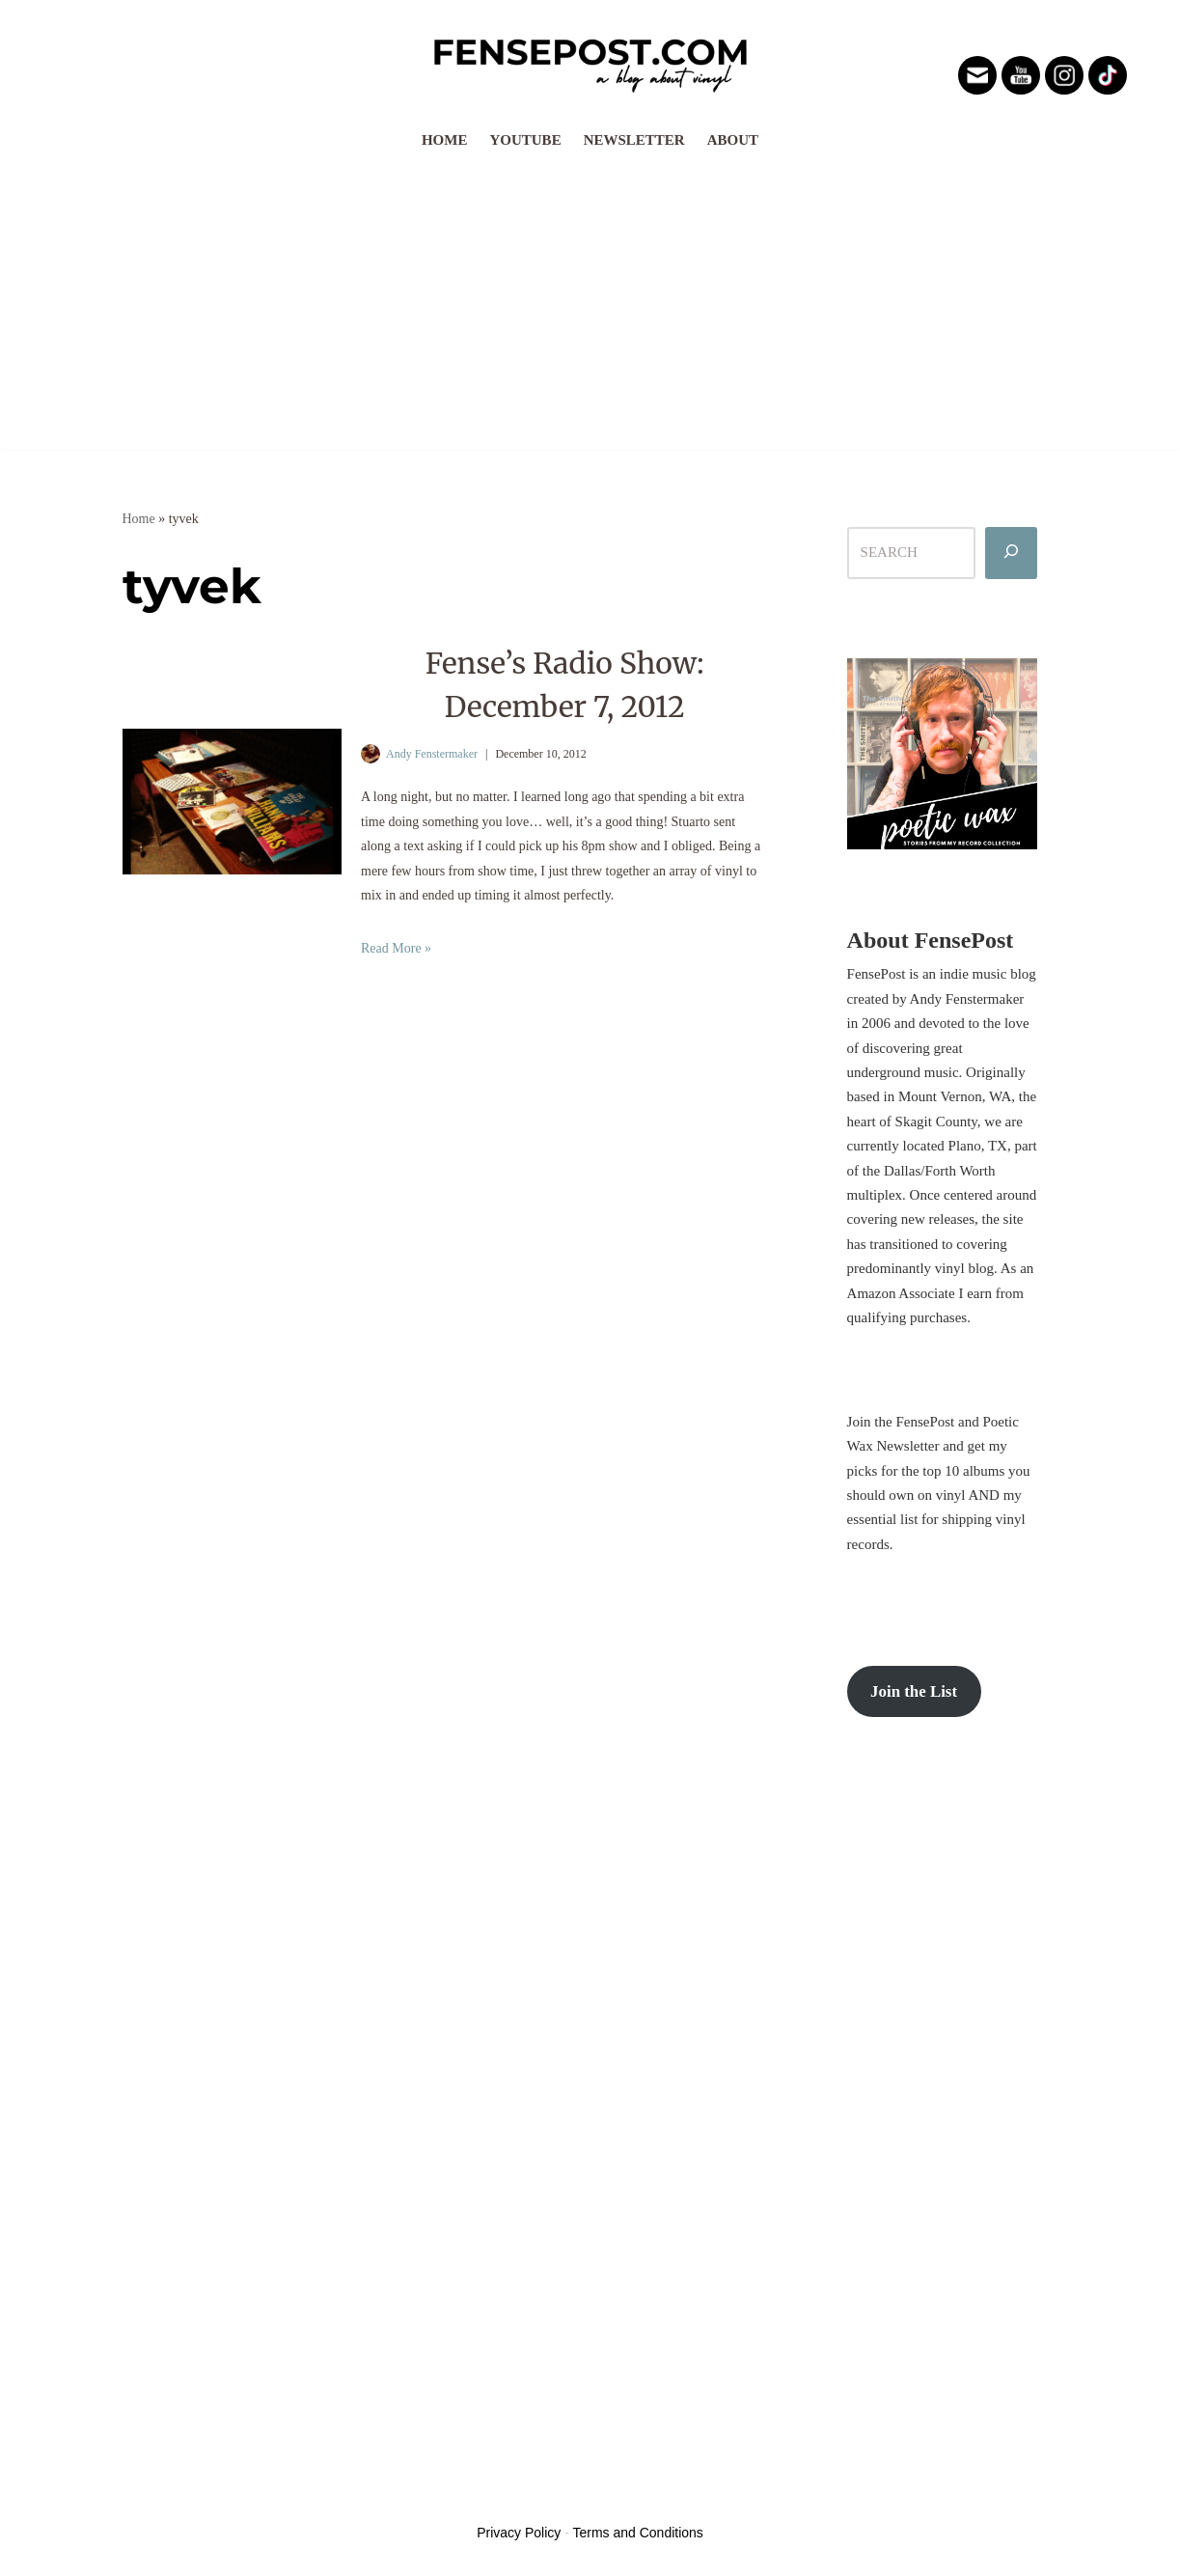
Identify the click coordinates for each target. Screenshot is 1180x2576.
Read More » (396, 949)
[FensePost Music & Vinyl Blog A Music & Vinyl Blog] (590, 59)
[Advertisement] (590, 304)
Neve (138, 2498)
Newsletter (634, 140)
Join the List (913, 1693)
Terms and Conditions (637, 2534)
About (732, 140)
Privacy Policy (519, 2534)
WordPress (265, 2498)
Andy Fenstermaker (432, 754)
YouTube (525, 140)
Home (445, 140)
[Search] (1011, 553)
